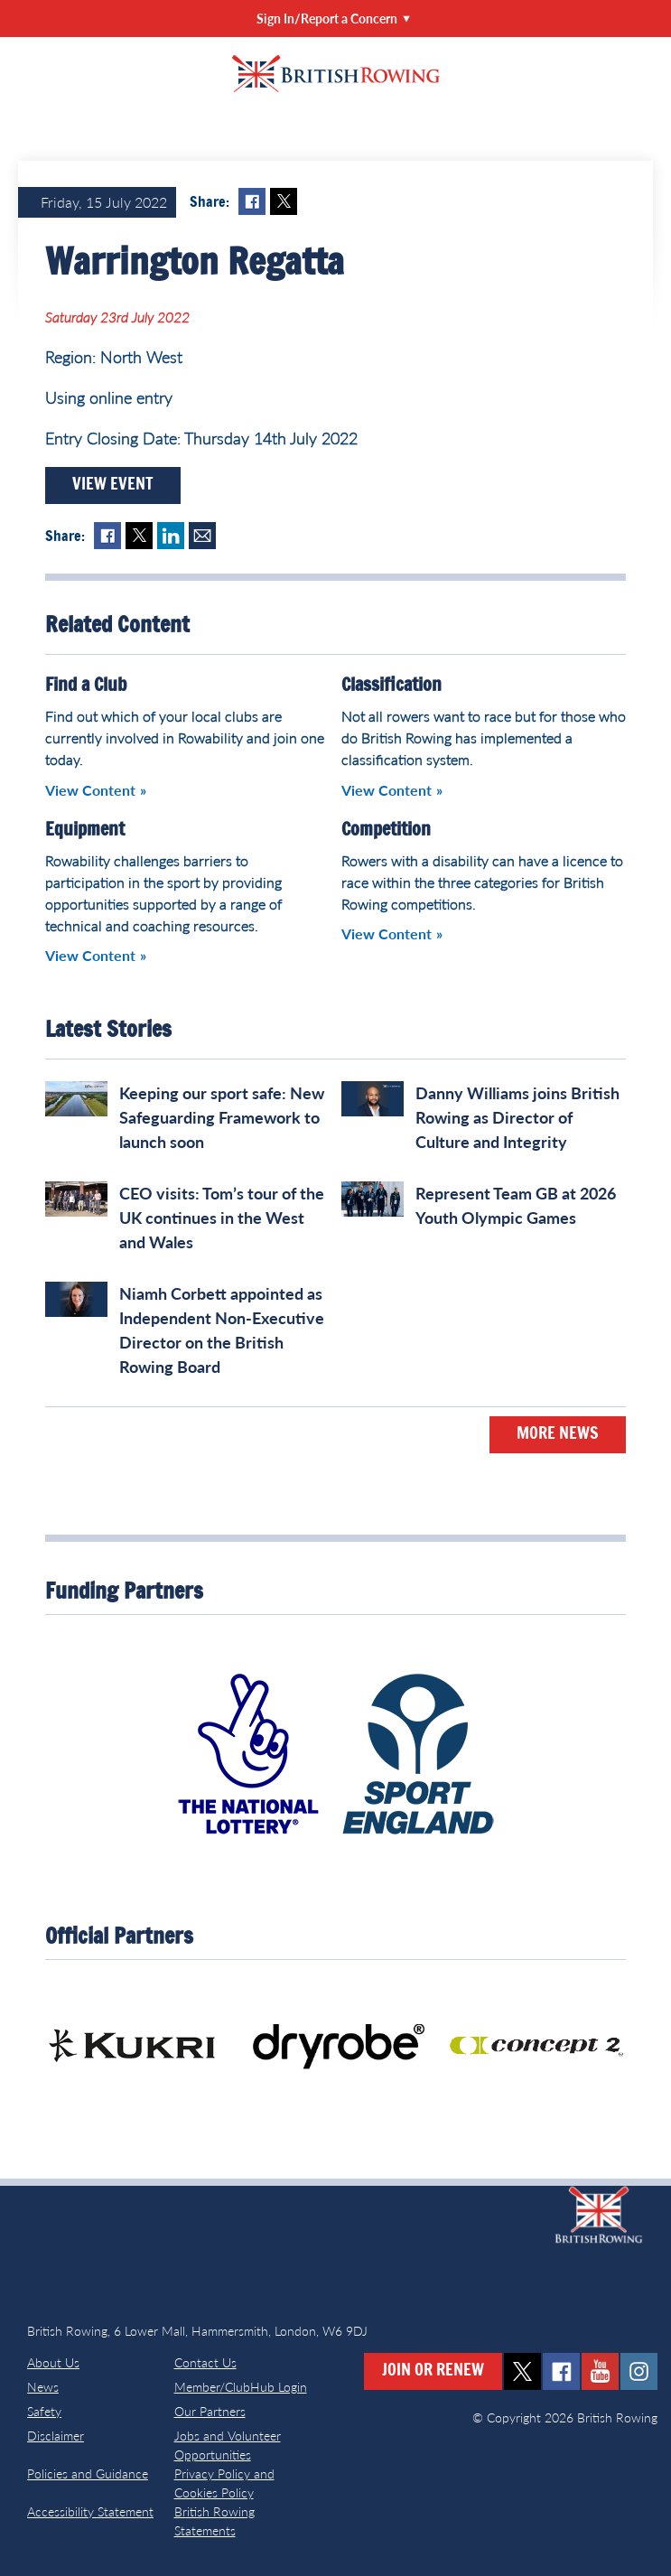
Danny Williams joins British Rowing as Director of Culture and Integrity (517, 1117)
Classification (391, 686)
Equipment (85, 830)
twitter (522, 2371)
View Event (113, 485)
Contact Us (205, 2362)
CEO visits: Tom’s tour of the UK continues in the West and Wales (221, 1217)
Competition (386, 830)
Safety (44, 2411)
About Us (53, 2362)
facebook (561, 2371)
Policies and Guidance (87, 2473)
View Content (90, 789)
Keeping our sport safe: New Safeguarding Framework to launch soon (221, 1117)
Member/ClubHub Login (240, 2386)
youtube (600, 2371)
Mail (202, 535)
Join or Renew (433, 2371)
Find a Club (85, 686)
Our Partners (210, 2411)
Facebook (252, 201)
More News (558, 1434)
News (43, 2386)
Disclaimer (55, 2435)
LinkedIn (170, 535)
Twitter (283, 201)
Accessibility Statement (90, 2511)
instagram (638, 2371)
